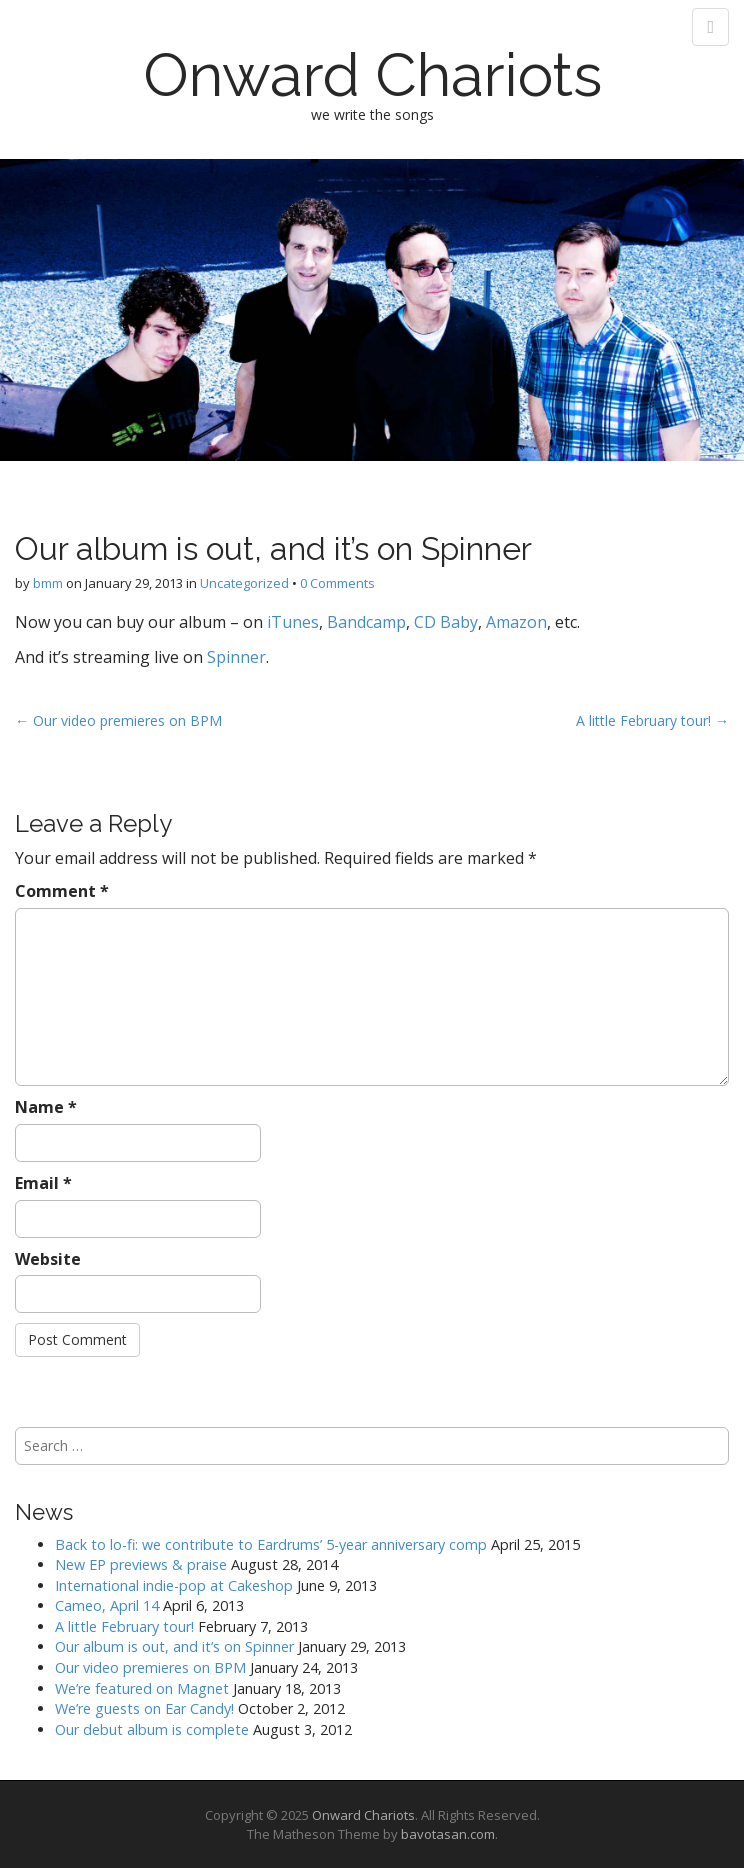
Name (46, 1107)
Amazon (516, 622)
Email (43, 1183)
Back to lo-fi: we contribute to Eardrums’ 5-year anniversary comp (271, 1544)
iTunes (293, 622)
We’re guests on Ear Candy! (144, 1708)
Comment (62, 891)
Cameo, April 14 (107, 1605)
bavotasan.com (448, 1834)
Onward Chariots (372, 75)
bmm (48, 583)
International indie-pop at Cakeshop (174, 1585)
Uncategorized (244, 583)
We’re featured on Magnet (142, 1688)
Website (48, 1259)
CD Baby (446, 622)
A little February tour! (124, 1626)
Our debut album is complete (152, 1729)
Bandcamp (366, 622)
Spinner (236, 657)
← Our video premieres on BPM (118, 720)
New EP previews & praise (141, 1564)
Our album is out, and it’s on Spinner (174, 1646)
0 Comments (337, 583)
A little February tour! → (652, 720)
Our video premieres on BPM (150, 1667)
